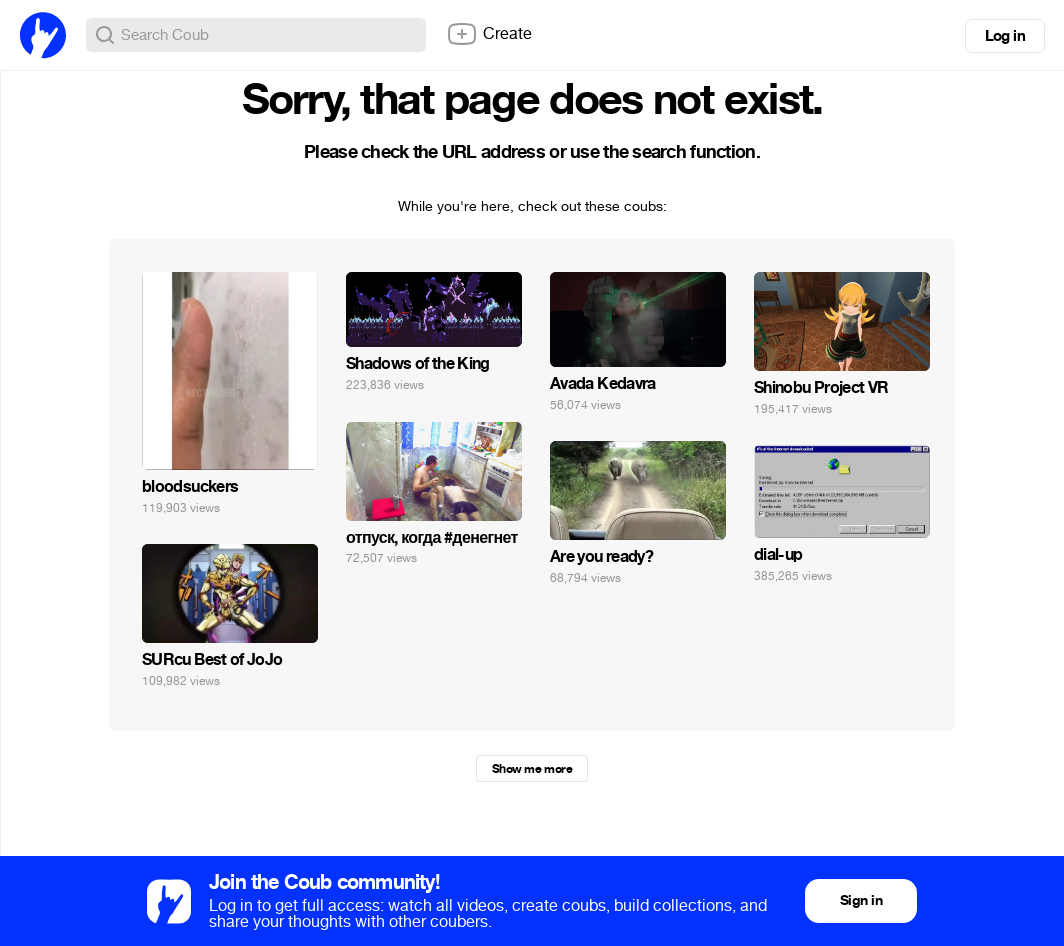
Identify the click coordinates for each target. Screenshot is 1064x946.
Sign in (861, 900)
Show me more (532, 769)
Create (489, 34)
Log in (1005, 36)
